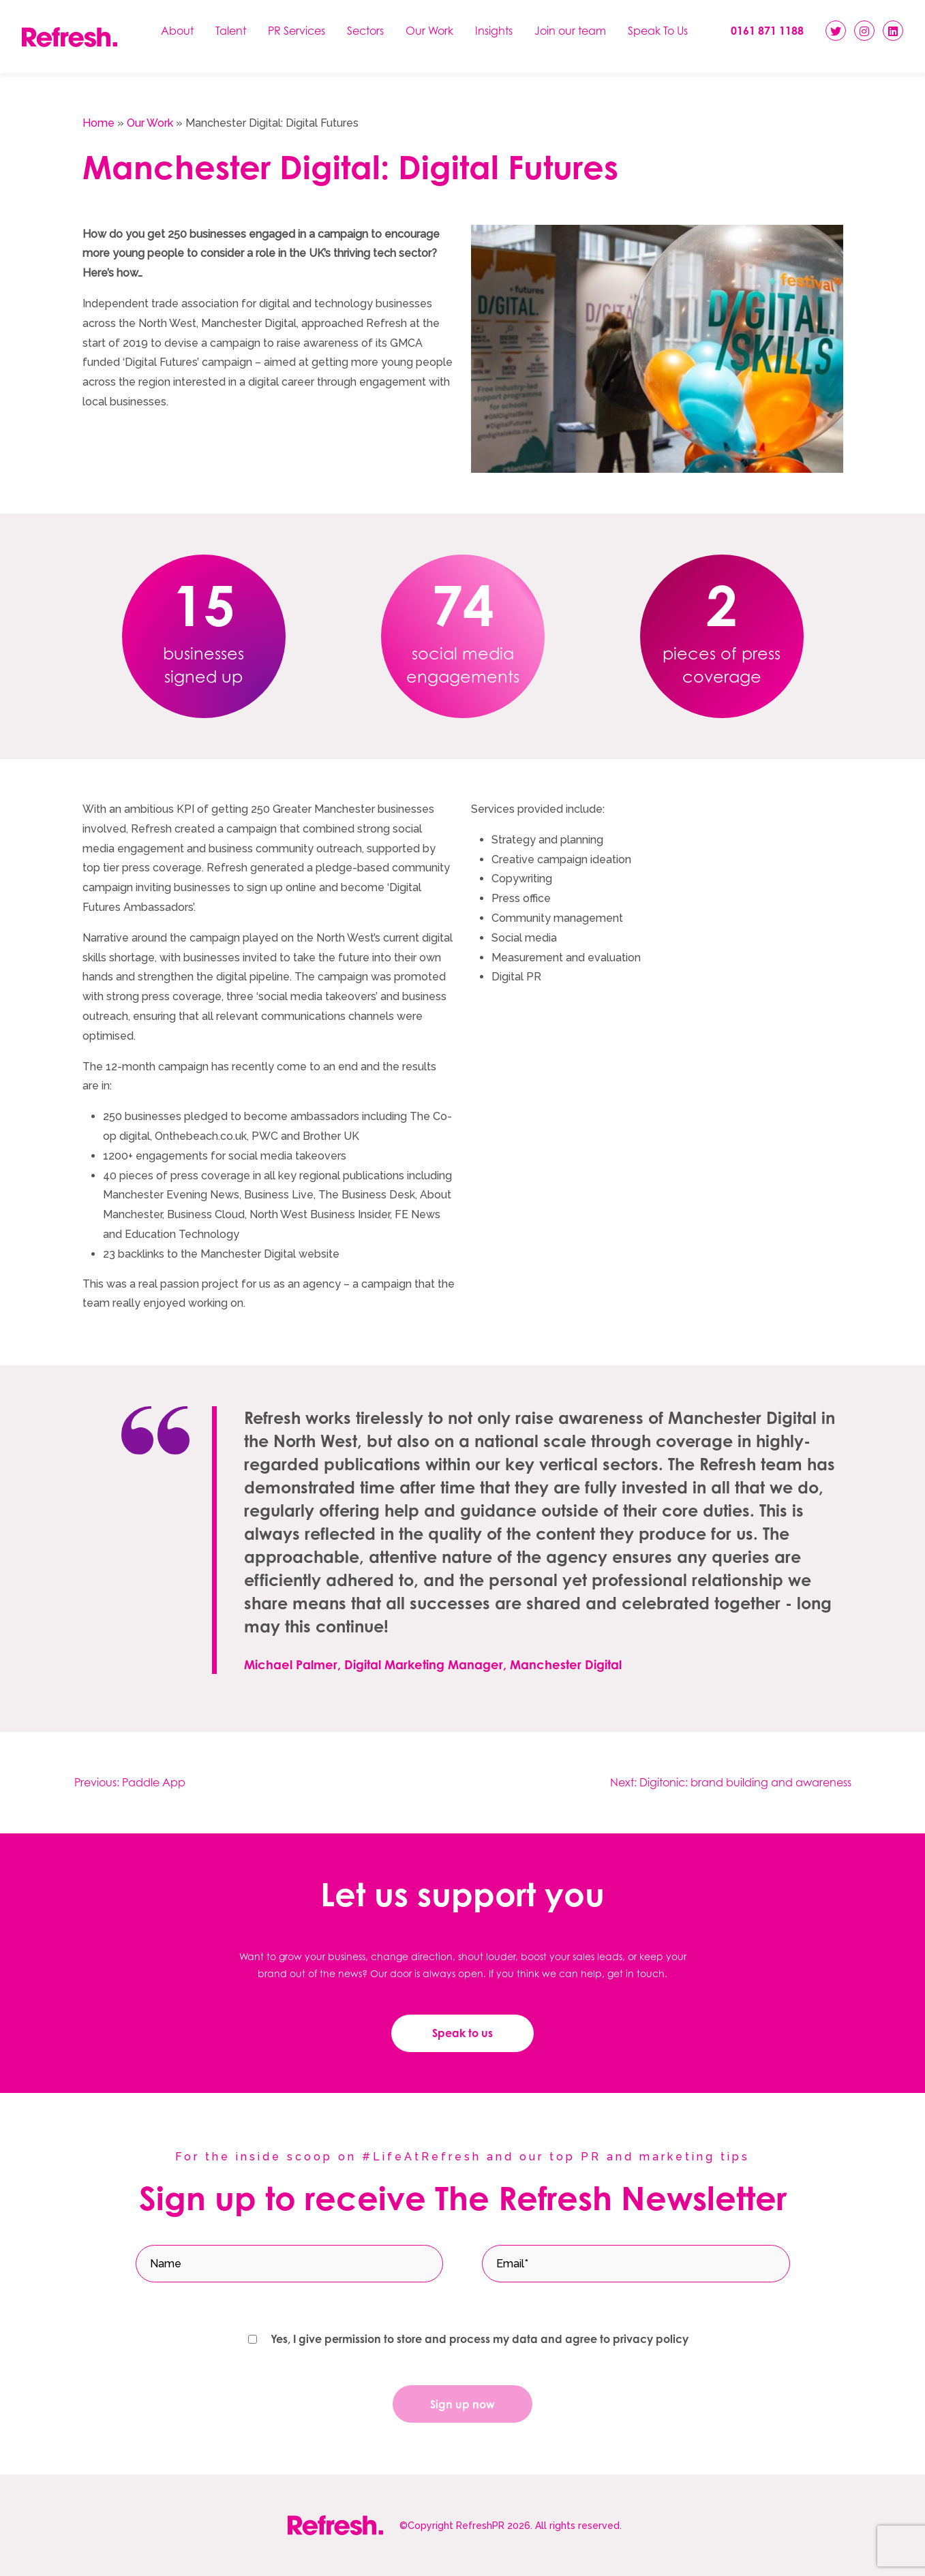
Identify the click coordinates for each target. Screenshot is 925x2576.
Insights (494, 30)
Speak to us (462, 2033)
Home (98, 123)
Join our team (570, 30)
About (177, 30)
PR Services (296, 30)
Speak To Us (658, 30)
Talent (230, 30)
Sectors (365, 30)
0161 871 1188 (767, 30)
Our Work (429, 30)
